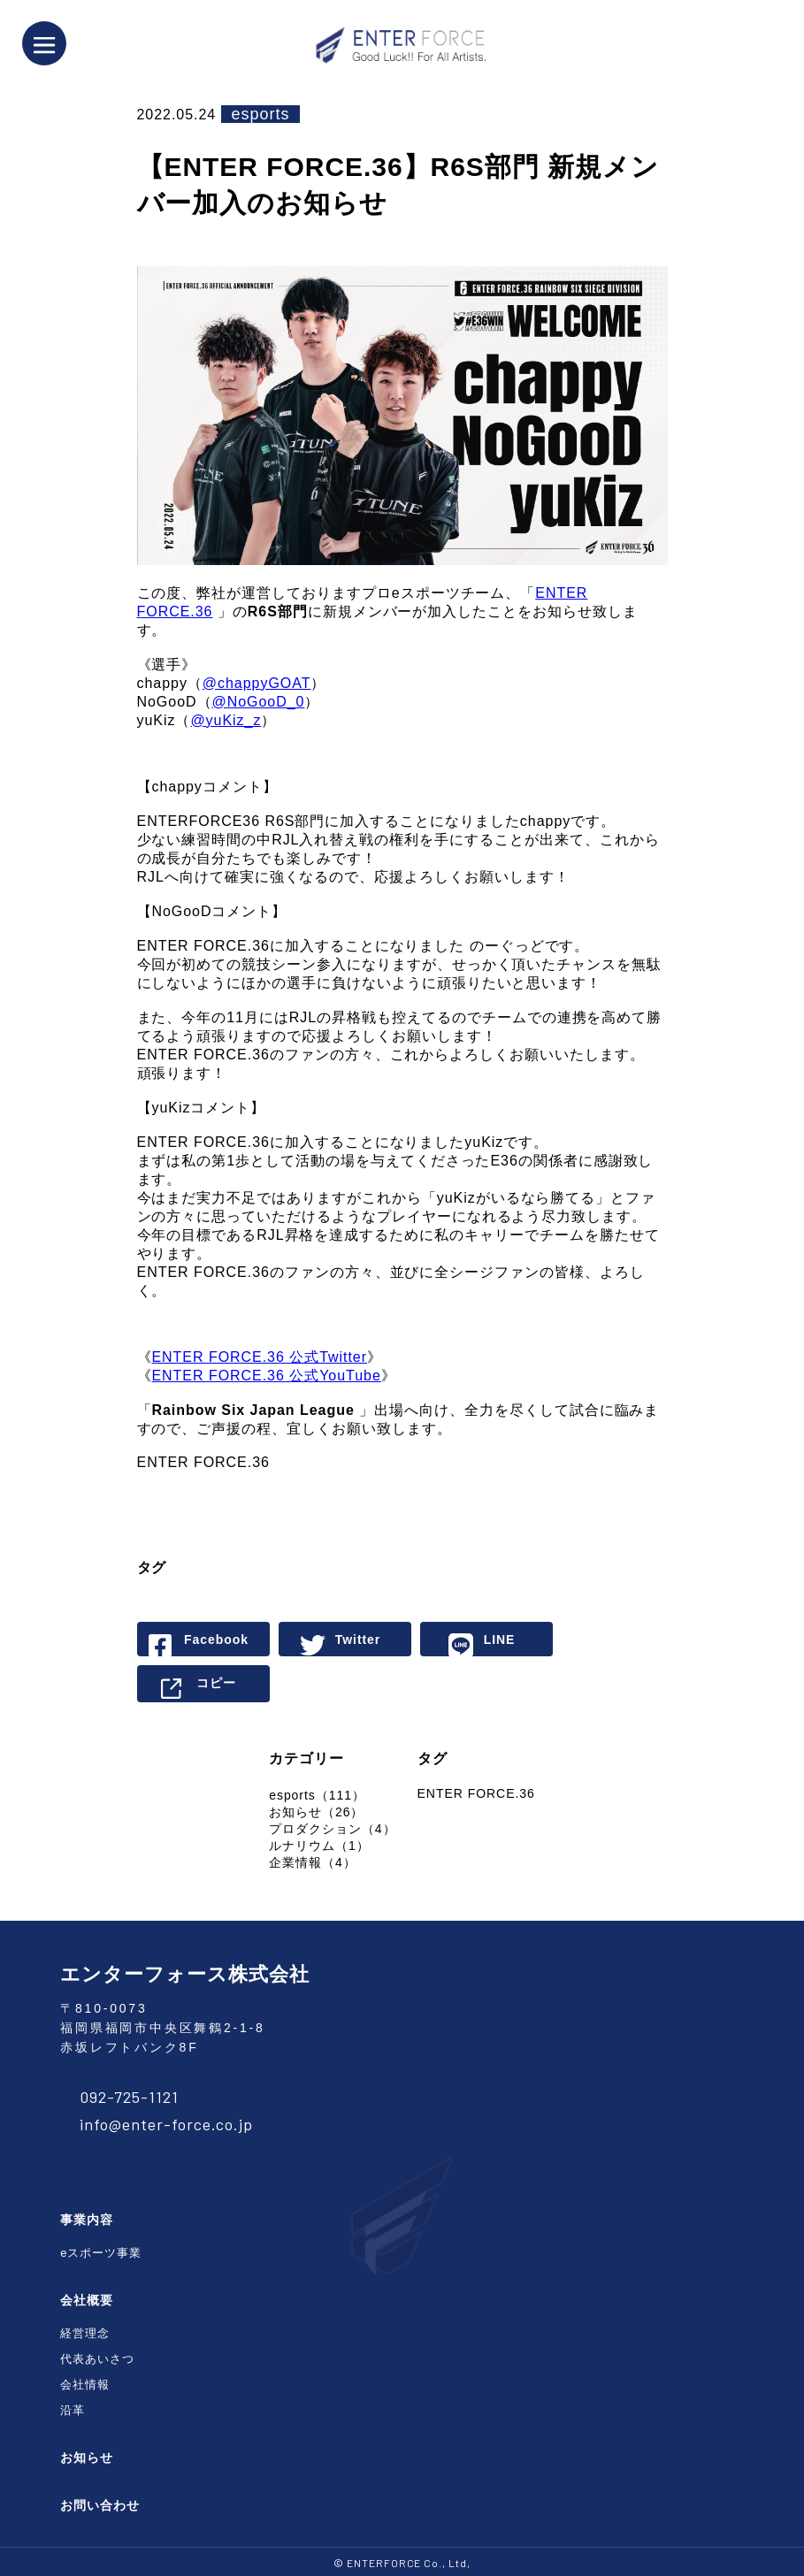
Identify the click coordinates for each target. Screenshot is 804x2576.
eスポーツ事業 (101, 2252)
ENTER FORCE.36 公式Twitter (259, 1356)
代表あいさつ (97, 2359)
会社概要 (86, 2300)
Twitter (358, 1639)
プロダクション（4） (332, 1829)
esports (261, 114)
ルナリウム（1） (319, 1845)
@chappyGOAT (257, 683)
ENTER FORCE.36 (476, 1793)
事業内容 (86, 2220)
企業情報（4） (312, 1862)
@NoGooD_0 (257, 701)
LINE (500, 1639)
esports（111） (317, 1795)
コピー (216, 1683)
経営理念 (85, 2333)
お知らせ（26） (316, 1812)
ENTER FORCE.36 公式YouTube (265, 1375)
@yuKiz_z (225, 720)
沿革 (72, 2410)
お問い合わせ (100, 2505)
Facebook (216, 1639)
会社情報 (85, 2384)
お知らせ (86, 2457)
